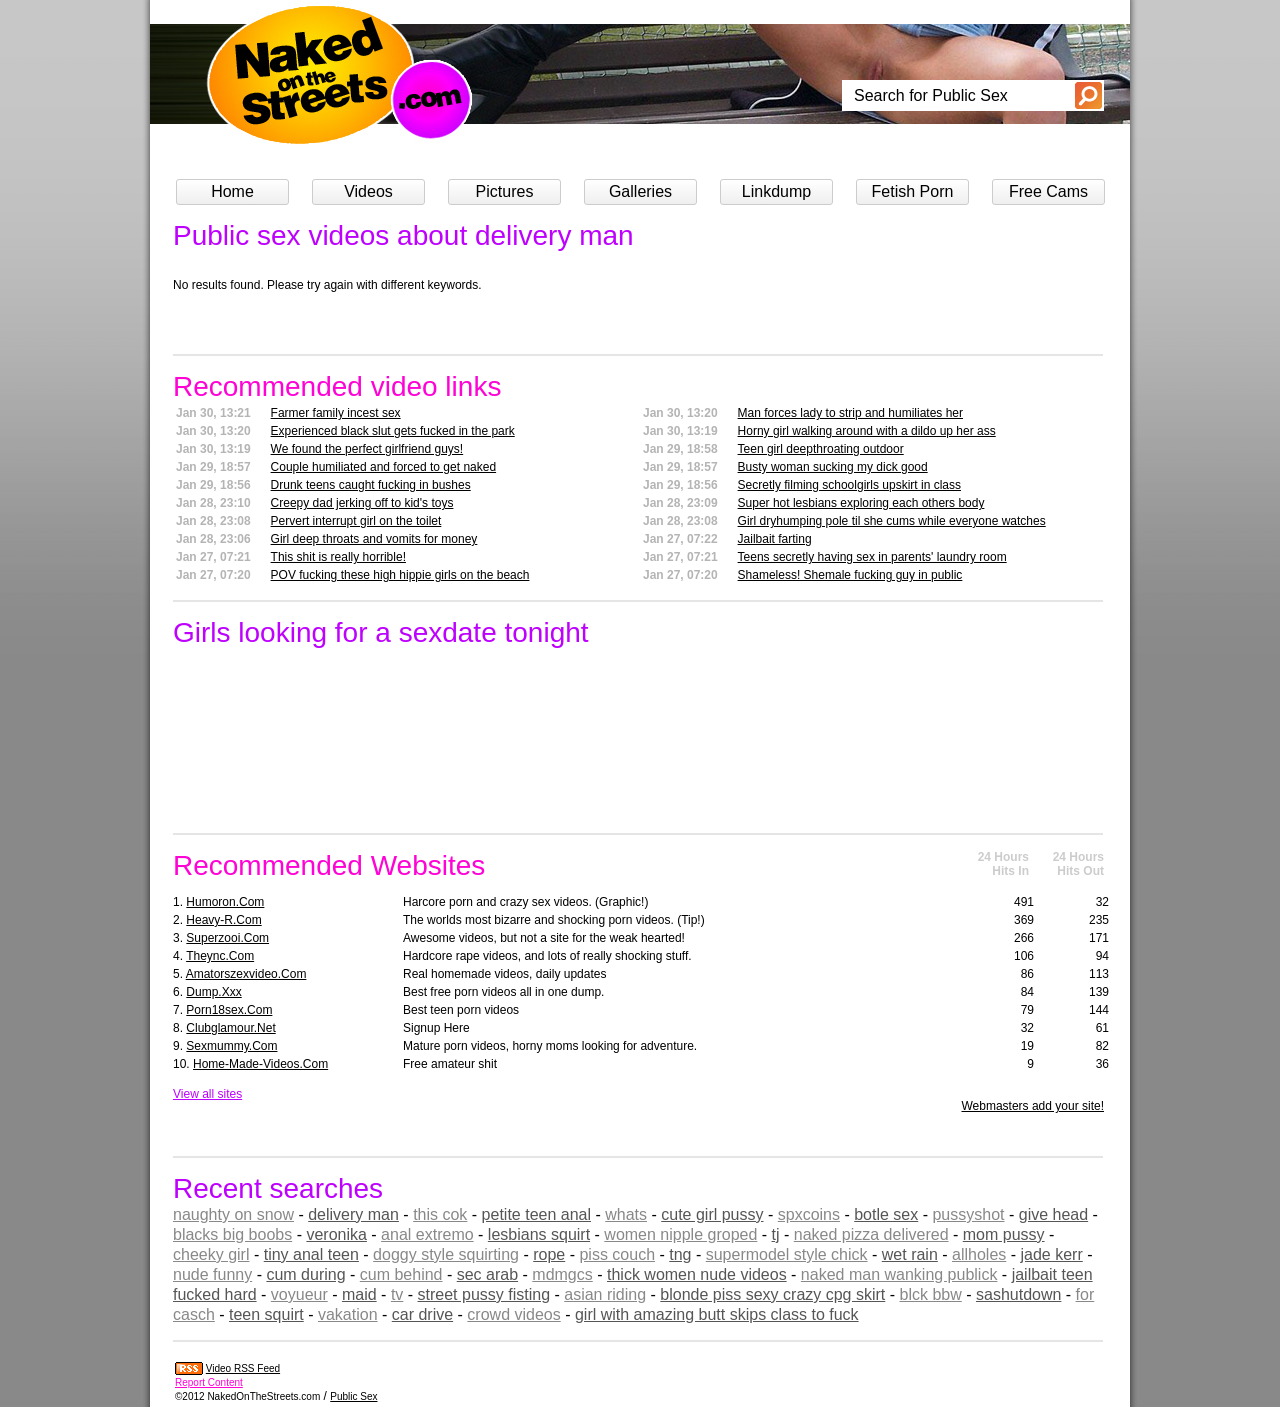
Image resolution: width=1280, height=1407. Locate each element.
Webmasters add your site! (1032, 1106)
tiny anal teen (311, 1254)
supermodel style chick (787, 1254)
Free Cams (1048, 191)
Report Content (209, 1382)
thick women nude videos (697, 1274)
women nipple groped (680, 1234)
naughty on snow (233, 1214)
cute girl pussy (712, 1214)
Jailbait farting (775, 539)
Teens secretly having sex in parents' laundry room (872, 557)
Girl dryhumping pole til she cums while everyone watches (892, 521)
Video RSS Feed (243, 1368)
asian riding (605, 1294)
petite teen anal (536, 1214)
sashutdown (1018, 1294)
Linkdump (776, 191)
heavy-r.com (223, 920)
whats (626, 1214)
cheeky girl (211, 1254)
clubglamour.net (230, 1028)
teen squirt (266, 1314)
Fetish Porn (913, 191)
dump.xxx (213, 992)
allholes (979, 1254)
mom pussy (1004, 1234)
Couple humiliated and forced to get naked (384, 467)
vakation (348, 1314)
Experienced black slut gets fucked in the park (393, 431)
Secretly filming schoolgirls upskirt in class (849, 485)
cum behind (401, 1274)
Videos (368, 191)
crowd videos (513, 1314)
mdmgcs (562, 1274)
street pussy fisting (484, 1294)
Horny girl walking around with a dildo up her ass (867, 431)
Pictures (505, 191)
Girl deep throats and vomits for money (374, 539)
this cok (440, 1214)
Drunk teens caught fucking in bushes (371, 485)
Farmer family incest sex (336, 413)
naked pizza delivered (871, 1234)
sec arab (487, 1274)
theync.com (220, 956)
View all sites (207, 1094)
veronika (336, 1234)
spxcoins (809, 1214)
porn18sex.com (229, 1010)
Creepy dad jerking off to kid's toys (362, 503)
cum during (305, 1274)
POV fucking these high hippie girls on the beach (400, 575)
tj (776, 1234)
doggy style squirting (446, 1254)
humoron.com (225, 902)
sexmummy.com (231, 1046)
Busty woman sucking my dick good (833, 467)
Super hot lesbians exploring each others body (861, 503)
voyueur (299, 1294)
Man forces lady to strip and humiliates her (850, 413)
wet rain (910, 1254)
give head (1053, 1214)
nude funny (212, 1274)
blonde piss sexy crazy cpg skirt (772, 1294)
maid (359, 1294)
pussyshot (968, 1214)
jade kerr (1052, 1254)
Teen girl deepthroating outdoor (821, 449)
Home (232, 191)
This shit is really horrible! (338, 557)
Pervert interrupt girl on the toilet (356, 521)
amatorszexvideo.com (246, 974)
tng (680, 1254)
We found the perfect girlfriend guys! (367, 449)
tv (397, 1294)
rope (549, 1254)
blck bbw (931, 1294)
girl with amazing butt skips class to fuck (717, 1314)
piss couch (617, 1254)
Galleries (640, 191)
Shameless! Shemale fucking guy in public (850, 575)
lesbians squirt (539, 1234)
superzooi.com (227, 938)
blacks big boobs (232, 1234)
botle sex (886, 1214)
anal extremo (427, 1234)
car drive (422, 1314)
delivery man (353, 1214)
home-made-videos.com (260, 1064)
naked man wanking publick (899, 1274)
